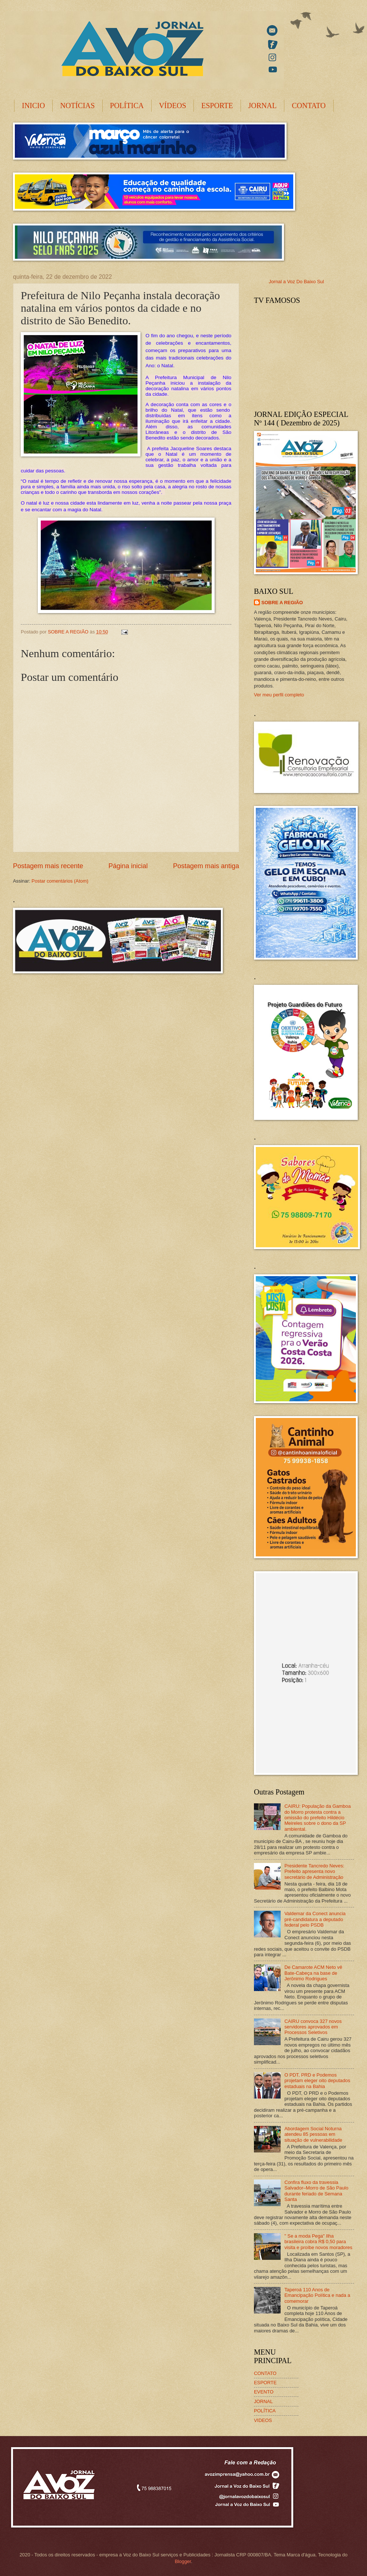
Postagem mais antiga (206, 866)
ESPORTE (217, 105)
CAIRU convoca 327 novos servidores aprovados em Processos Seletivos (313, 2026)
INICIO (33, 105)
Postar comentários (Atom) (60, 881)
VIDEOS (263, 2420)
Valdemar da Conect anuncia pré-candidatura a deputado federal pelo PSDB (314, 1919)
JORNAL (262, 105)
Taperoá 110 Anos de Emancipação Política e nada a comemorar (317, 2295)
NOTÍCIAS (77, 105)
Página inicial (128, 866)
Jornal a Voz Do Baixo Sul (296, 281)
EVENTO (264, 2392)
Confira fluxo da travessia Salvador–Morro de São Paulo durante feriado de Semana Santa (316, 2190)
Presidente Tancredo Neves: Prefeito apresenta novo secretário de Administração (314, 1871)
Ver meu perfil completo (279, 694)
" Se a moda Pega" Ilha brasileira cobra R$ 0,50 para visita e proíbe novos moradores (318, 2241)
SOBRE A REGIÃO (282, 602)
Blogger (183, 2561)
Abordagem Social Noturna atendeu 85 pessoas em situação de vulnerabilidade (313, 2134)
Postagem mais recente (48, 866)
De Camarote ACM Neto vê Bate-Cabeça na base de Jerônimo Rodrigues (313, 1972)
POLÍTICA (127, 105)
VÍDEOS (172, 105)
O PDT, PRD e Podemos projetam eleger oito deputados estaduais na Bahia (317, 2080)
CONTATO (308, 105)
